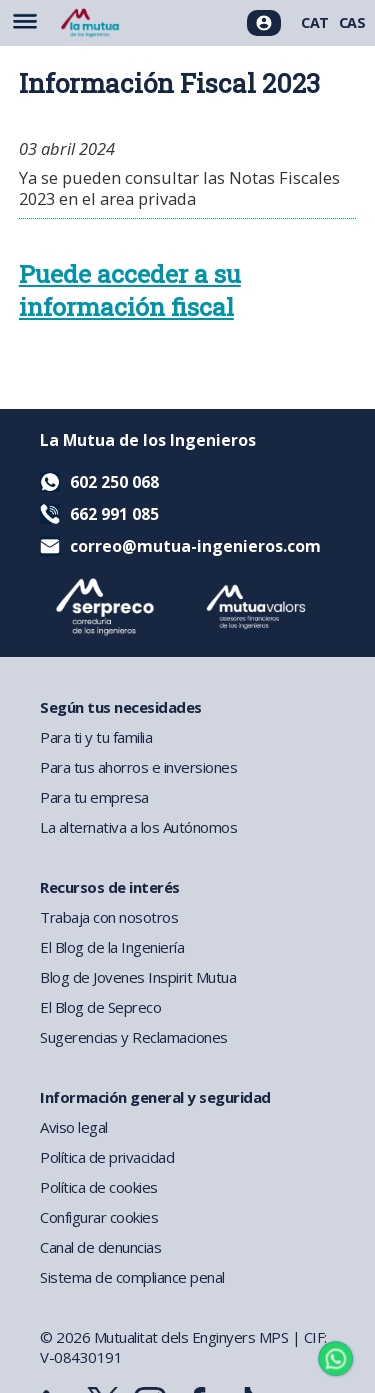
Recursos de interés (110, 887)
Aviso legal (74, 1127)
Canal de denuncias (100, 1247)
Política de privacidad (107, 1157)
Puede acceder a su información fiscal (130, 290)
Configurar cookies (99, 1217)
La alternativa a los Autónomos (138, 827)
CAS (352, 22)
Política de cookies (99, 1187)
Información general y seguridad (155, 1097)
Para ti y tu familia (96, 737)
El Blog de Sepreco (100, 1007)
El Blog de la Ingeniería (112, 947)
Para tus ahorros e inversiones (138, 767)
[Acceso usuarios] (264, 23)
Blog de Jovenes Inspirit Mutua (138, 977)
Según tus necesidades (121, 707)
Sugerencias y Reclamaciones (134, 1037)
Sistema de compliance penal (132, 1277)
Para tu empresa (94, 797)
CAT (315, 22)
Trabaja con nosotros (109, 917)
